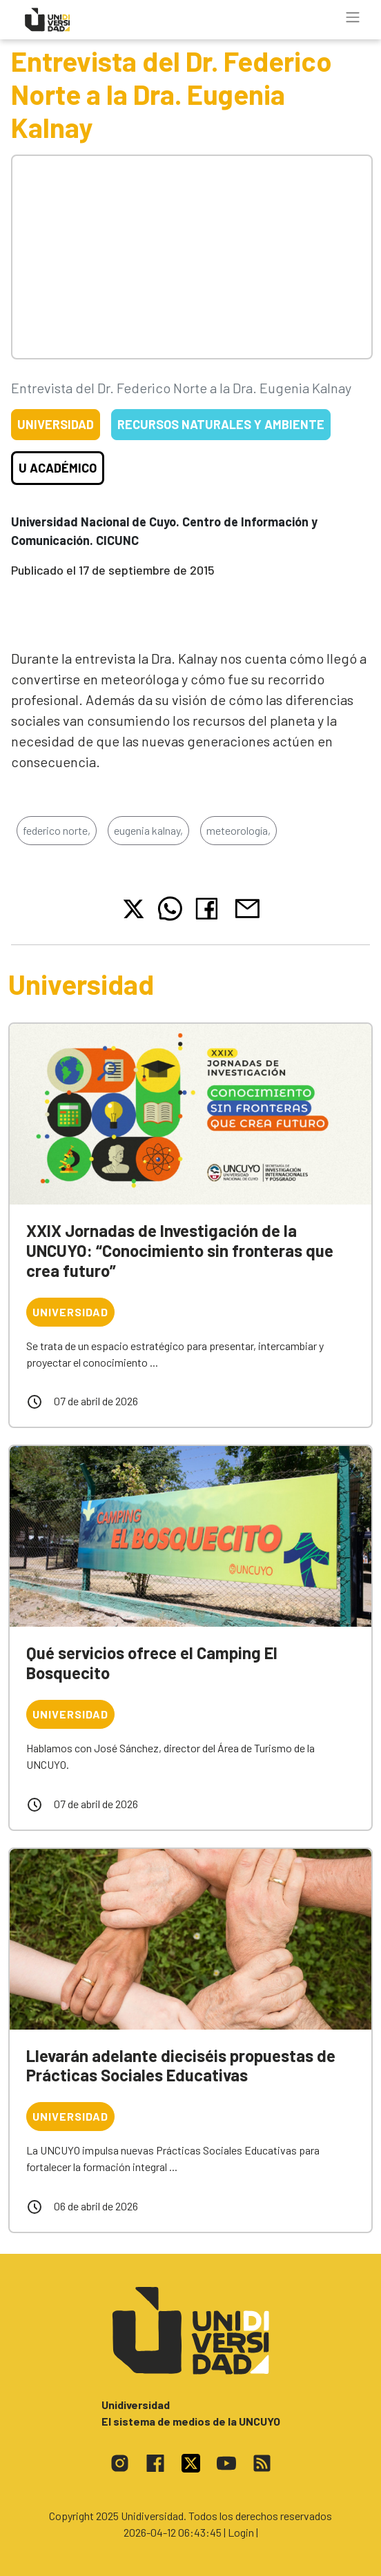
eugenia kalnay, (148, 830)
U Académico (58, 467)
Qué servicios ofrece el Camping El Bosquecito (151, 1663)
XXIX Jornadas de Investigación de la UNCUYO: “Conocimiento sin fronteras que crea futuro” (179, 1250)
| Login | (241, 2532)
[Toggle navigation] (352, 17)
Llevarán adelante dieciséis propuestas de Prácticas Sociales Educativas (180, 2065)
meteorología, (238, 830)
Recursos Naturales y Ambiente (220, 424)
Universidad (55, 424)
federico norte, (56, 830)
